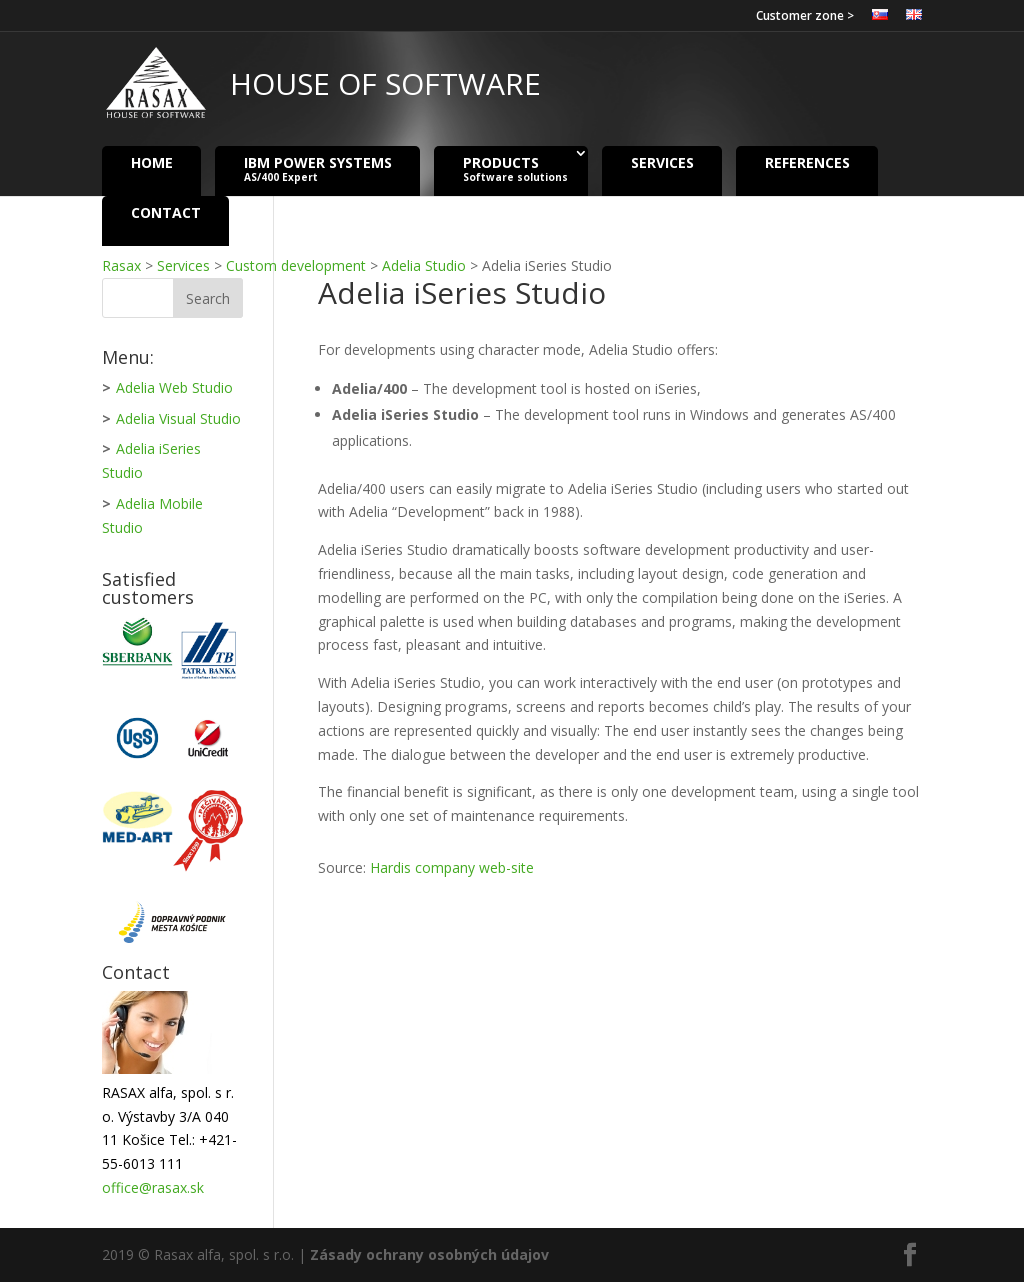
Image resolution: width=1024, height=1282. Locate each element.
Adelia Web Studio (174, 387)
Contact (166, 211)
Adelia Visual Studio (178, 418)
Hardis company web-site (452, 867)
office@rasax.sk (153, 1187)
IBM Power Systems (318, 168)
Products (515, 168)
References (807, 161)
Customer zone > (805, 17)
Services (662, 161)
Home (152, 161)
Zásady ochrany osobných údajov (429, 1254)
